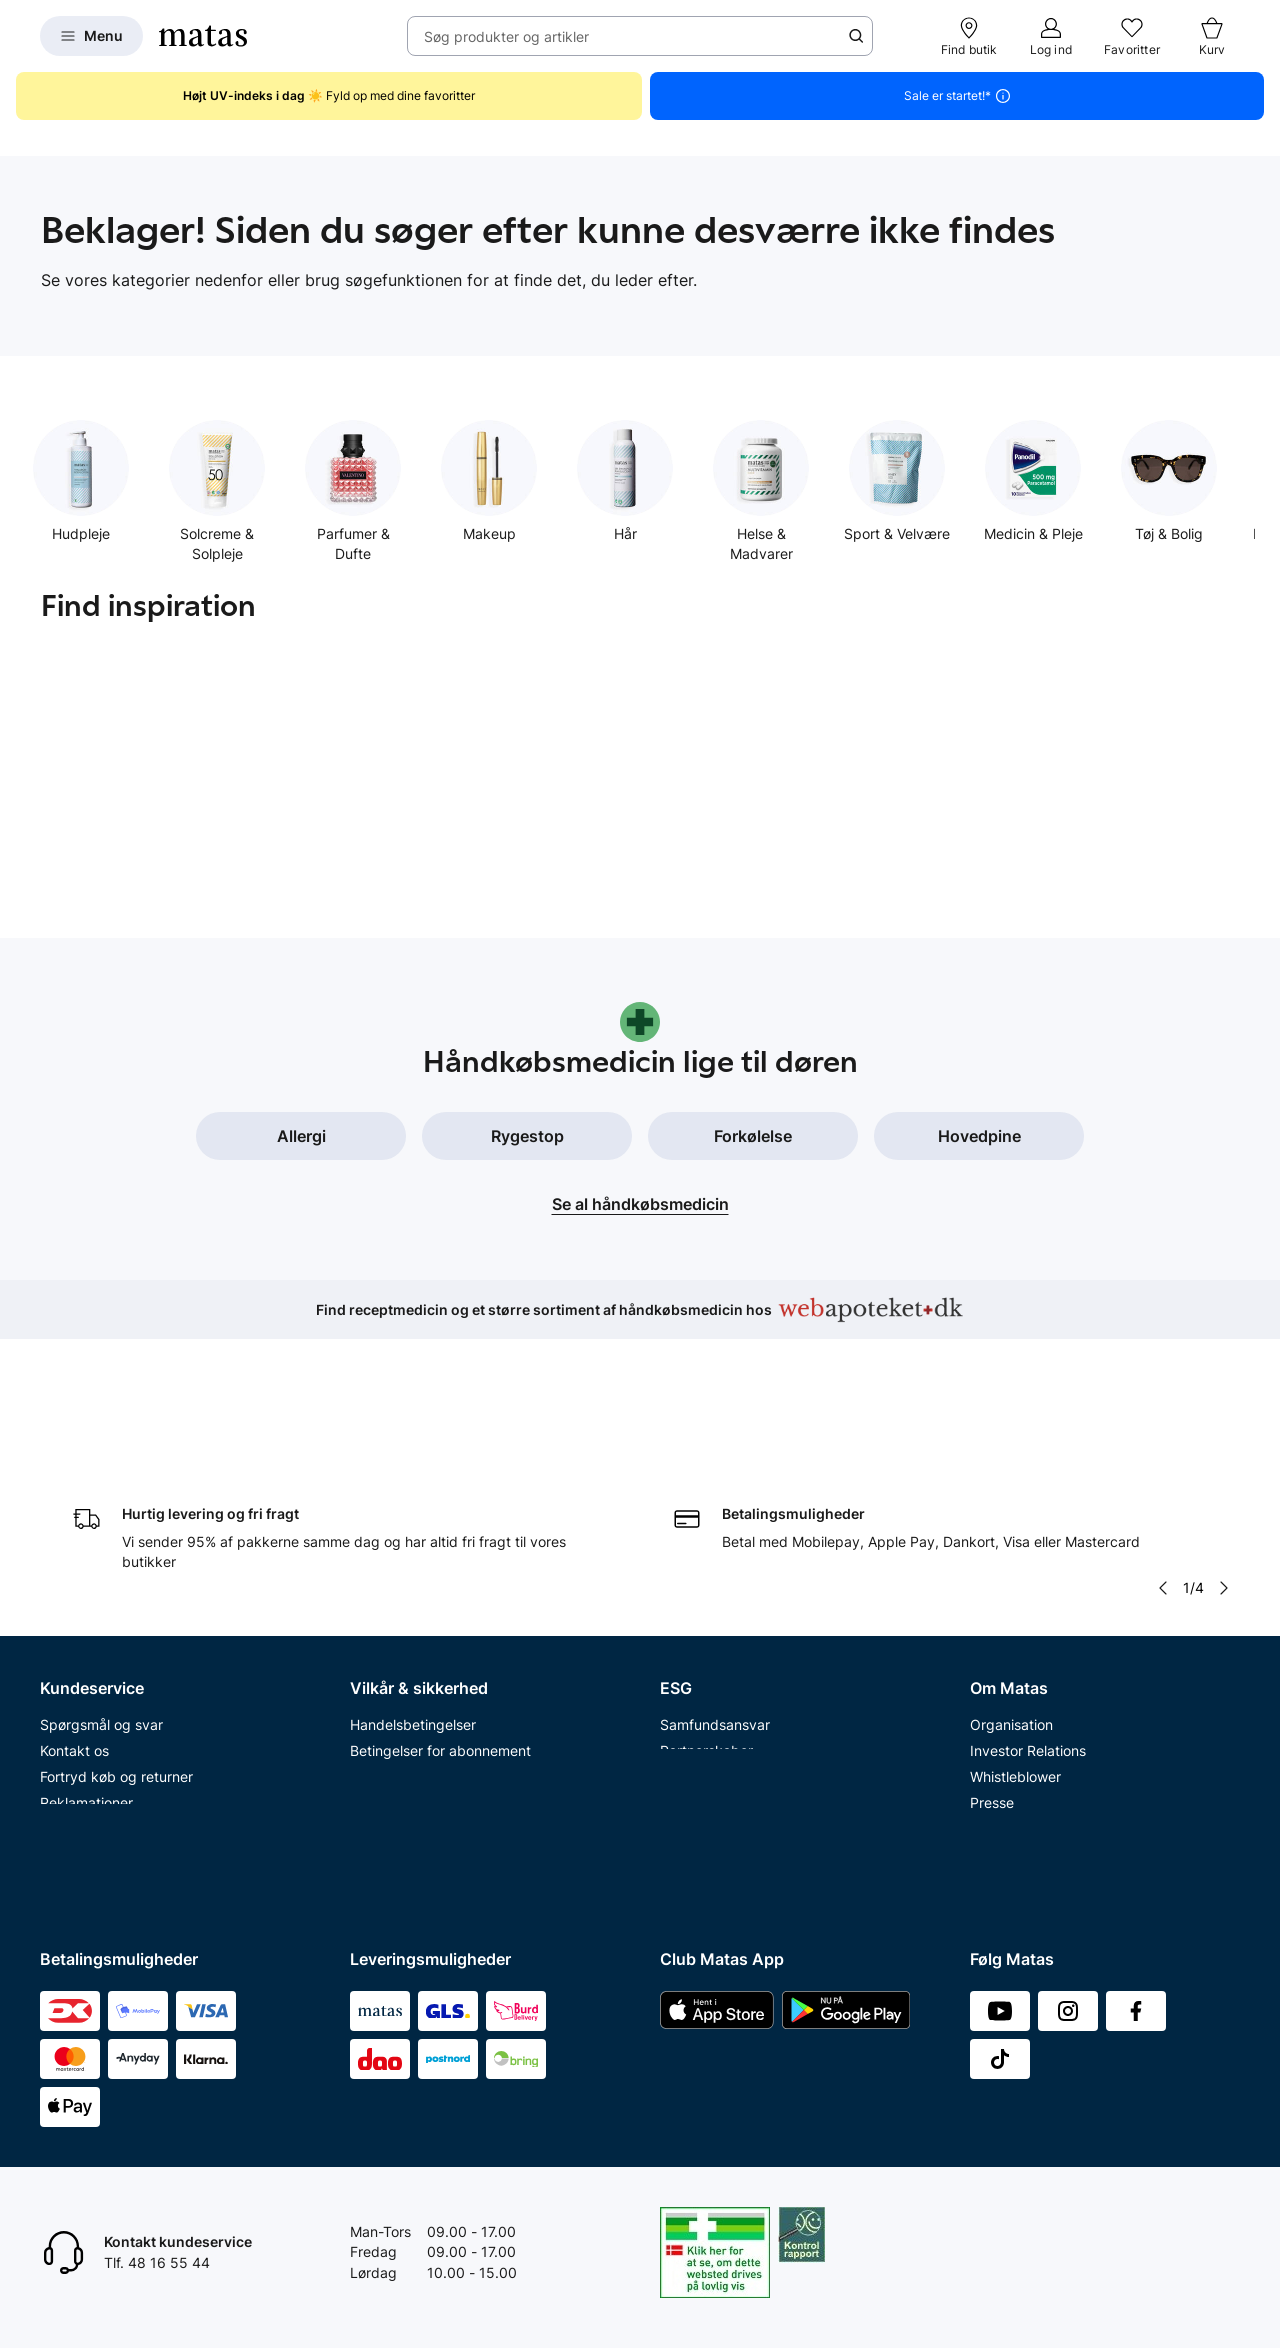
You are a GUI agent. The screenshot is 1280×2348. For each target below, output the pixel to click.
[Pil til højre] (1224, 1456)
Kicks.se (997, 1773)
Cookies (376, 1669)
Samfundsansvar (715, 1592)
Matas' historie (1017, 1721)
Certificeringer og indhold (743, 1643)
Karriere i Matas (1021, 1747)
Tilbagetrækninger (100, 1747)
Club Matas (77, 1799)
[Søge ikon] (856, 36)
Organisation (1011, 1592)
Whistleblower (1015, 1643)
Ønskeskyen (80, 1851)
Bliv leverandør (1018, 1877)
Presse (992, 1669)
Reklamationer (86, 1669)
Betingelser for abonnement (440, 1617)
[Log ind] (1051, 36)
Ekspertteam (81, 1773)
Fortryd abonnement (106, 1695)
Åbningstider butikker (110, 1721)
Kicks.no (997, 1799)
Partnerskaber (706, 1617)
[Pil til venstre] (1163, 1456)
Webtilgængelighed (413, 1747)
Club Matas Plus (92, 1825)
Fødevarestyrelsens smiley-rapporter (470, 1695)
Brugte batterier (402, 1721)
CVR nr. (994, 1851)
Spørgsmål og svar (101, 1592)
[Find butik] (969, 36)
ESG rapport (700, 1695)
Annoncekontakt (1023, 1695)
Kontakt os (74, 1617)
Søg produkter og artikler (506, 36)
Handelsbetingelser (413, 1592)
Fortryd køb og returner (116, 1643)
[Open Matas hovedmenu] (91, 36)
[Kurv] (1212, 36)
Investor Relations (1028, 1617)
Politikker (690, 1669)
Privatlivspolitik (399, 1643)
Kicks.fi (993, 1825)
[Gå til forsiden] (203, 36)
